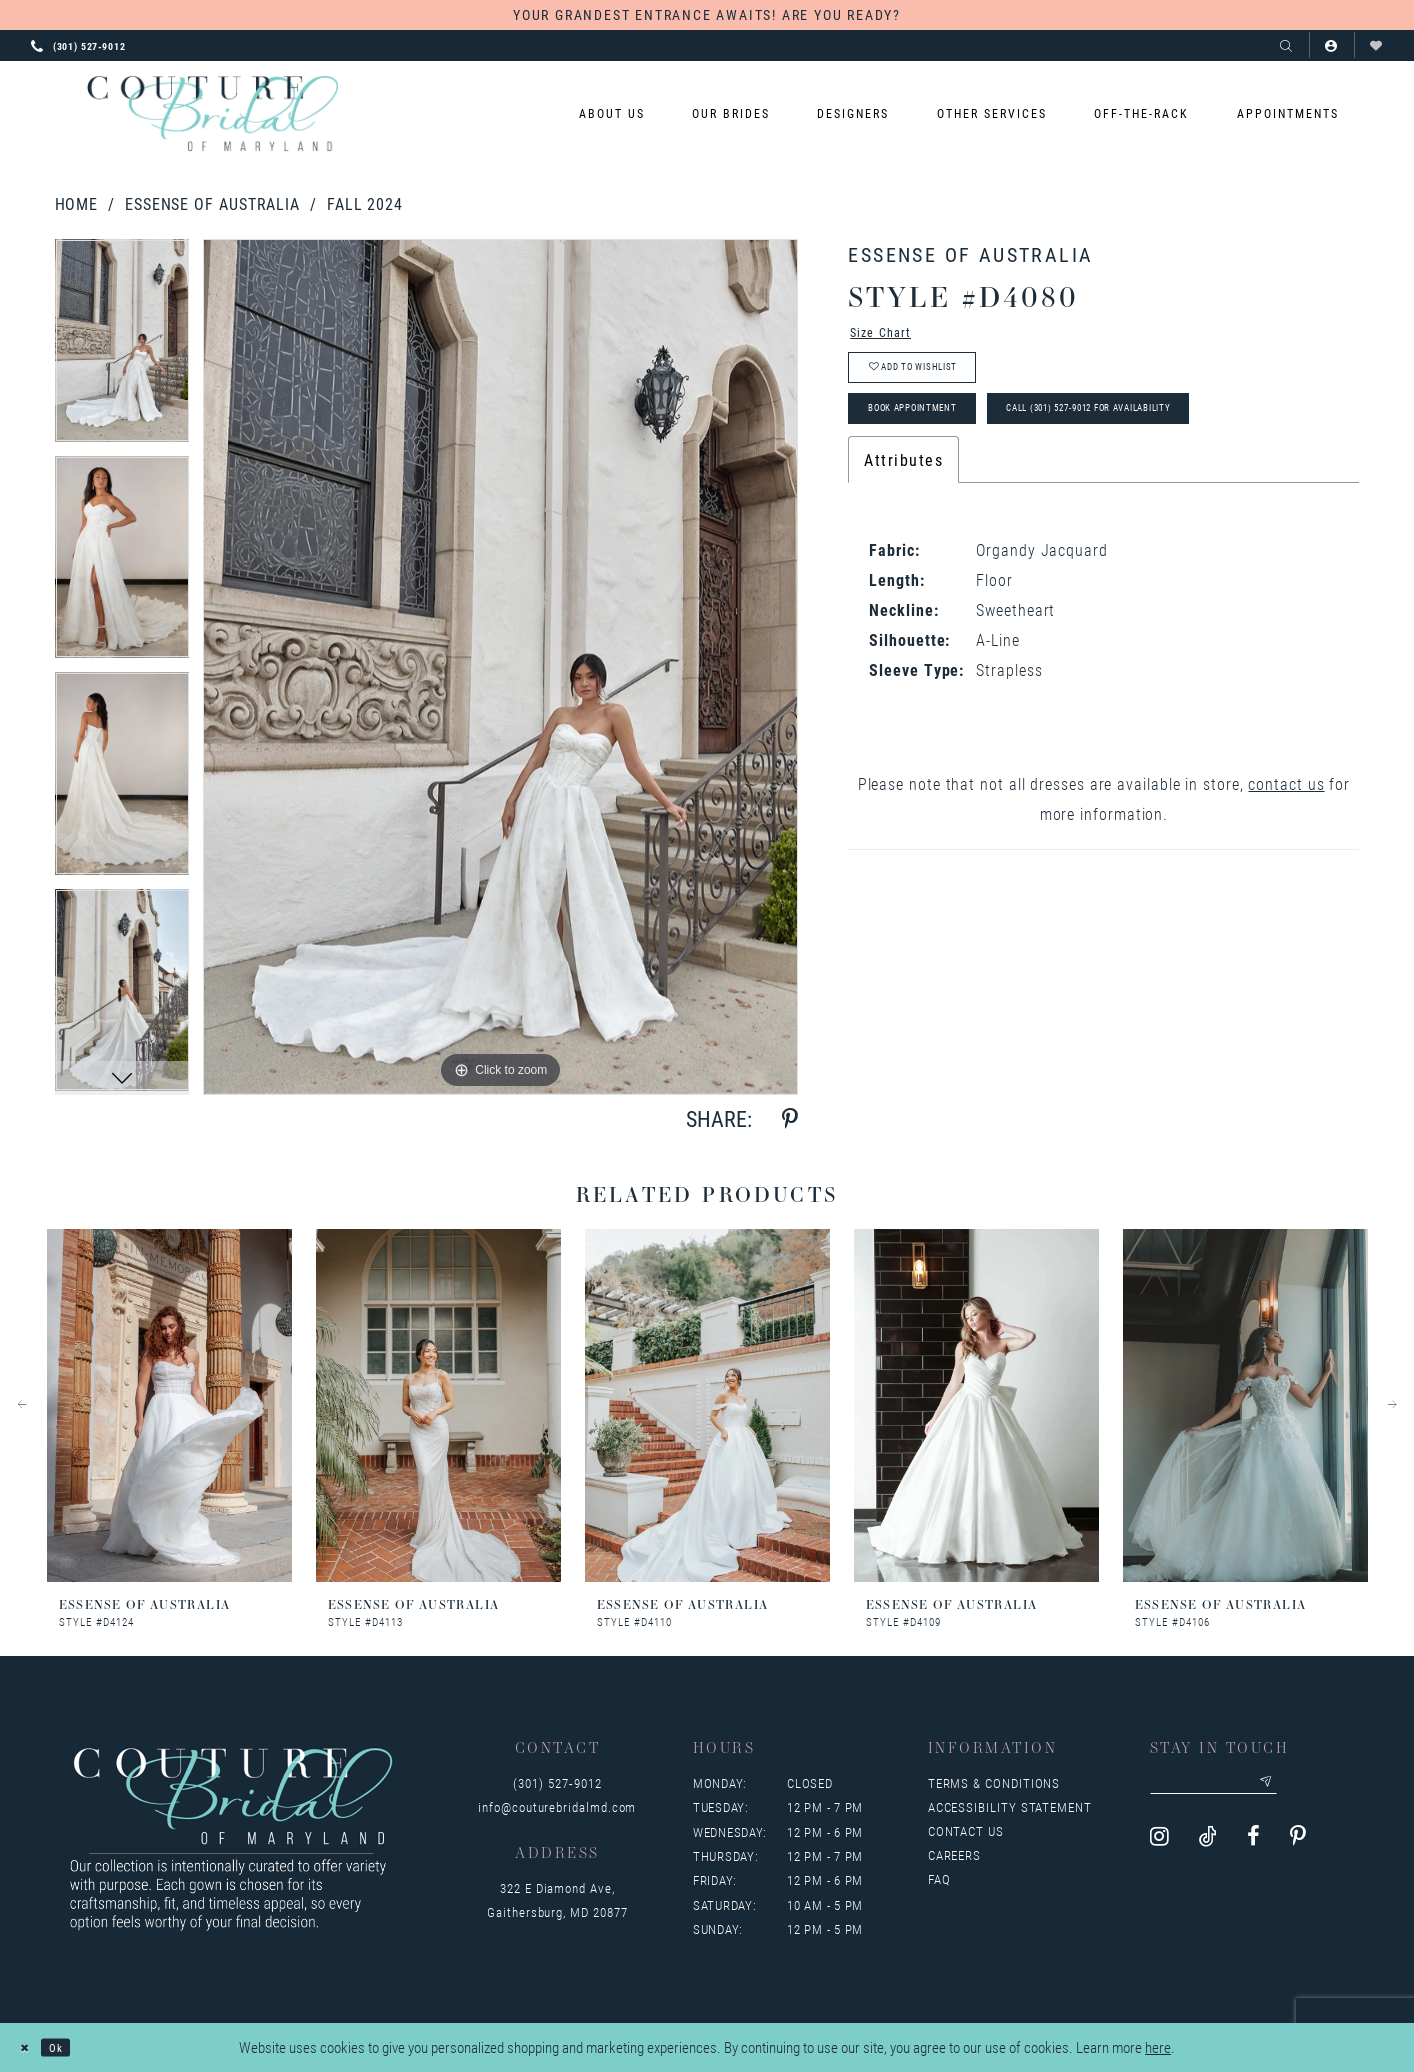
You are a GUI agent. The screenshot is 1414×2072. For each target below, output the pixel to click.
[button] (1331, 45)
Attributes (903, 496)
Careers (954, 1855)
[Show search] (1286, 45)
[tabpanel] (122, 347)
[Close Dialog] (29, 2047)
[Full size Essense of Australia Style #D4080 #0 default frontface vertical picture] (500, 666)
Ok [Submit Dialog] (71, 2047)
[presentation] (169, 1405)
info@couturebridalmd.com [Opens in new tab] (557, 1807)
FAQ (939, 1879)
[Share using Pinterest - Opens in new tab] (790, 1119)
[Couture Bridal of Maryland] (212, 114)
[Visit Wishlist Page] (1376, 45)
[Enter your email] (1238, 1787)
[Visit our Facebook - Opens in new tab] (1253, 1845)
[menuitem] (611, 113)
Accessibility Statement (1010, 1807)
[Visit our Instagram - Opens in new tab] (1159, 1845)
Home (77, 203)
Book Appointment (938, 440)
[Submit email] (1312, 1787)
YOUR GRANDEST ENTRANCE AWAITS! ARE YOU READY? (707, 14)
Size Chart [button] (891, 336)
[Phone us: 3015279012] (78, 45)
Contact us (966, 1831)
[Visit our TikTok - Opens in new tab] (1208, 1845)
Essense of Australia (212, 203)
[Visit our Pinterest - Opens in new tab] (1298, 1845)
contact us (1286, 820)
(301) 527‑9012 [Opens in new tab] (557, 1783)
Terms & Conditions (994, 1783)
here (1158, 2047)
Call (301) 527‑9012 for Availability (1188, 440)
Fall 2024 (365, 203)
